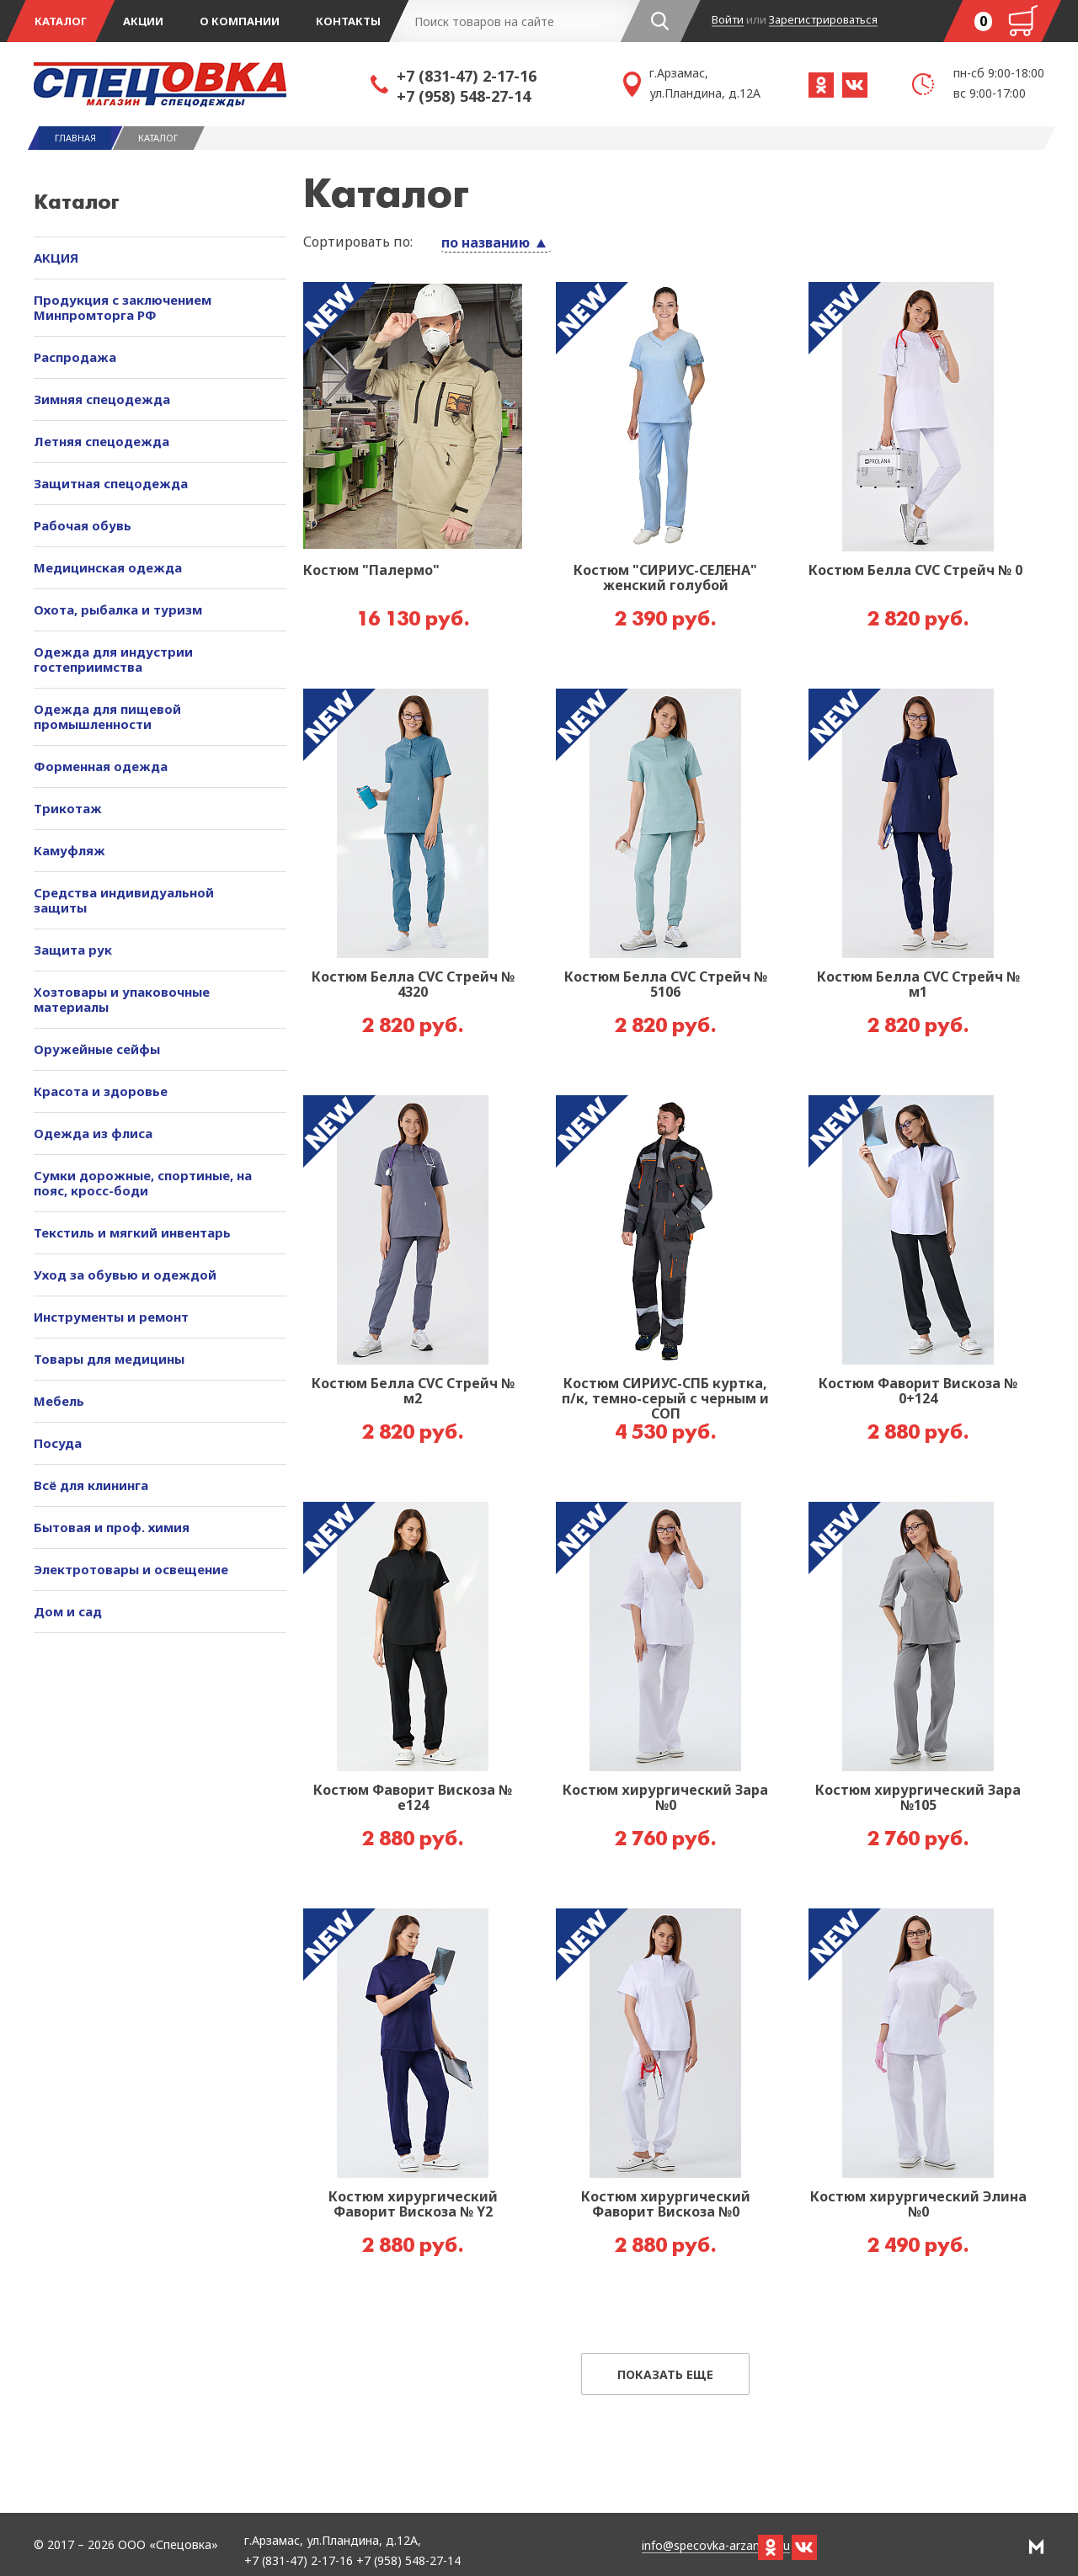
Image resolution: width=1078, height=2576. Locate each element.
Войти (728, 20)
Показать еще (665, 2374)
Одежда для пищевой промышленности (107, 716)
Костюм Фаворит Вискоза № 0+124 (918, 1392)
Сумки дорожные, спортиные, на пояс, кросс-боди (143, 1183)
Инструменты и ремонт (111, 1316)
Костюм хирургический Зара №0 (665, 1798)
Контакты (348, 21)
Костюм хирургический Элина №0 (918, 2205)
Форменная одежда (101, 766)
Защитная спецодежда (111, 483)
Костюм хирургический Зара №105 (918, 1798)
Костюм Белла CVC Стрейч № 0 (915, 570)
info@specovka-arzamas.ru (716, 2546)
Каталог (61, 21)
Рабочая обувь (82, 525)
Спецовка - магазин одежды (202, 84)
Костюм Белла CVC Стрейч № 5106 (665, 985)
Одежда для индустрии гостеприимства (113, 659)
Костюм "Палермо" (371, 570)
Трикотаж (68, 808)
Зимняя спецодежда (102, 399)
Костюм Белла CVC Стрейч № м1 (918, 985)
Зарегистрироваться (823, 20)
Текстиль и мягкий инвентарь (132, 1232)
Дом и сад (68, 1611)
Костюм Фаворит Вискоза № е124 (412, 1798)
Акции (143, 21)
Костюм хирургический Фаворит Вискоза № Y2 (413, 2205)
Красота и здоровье (101, 1091)
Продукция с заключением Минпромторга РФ (122, 307)
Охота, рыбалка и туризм (118, 609)
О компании (240, 21)
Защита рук (73, 949)
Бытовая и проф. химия (111, 1527)
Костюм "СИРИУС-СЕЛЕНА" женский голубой (665, 578)
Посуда (58, 1442)
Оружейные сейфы (97, 1049)
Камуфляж (69, 850)
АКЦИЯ (56, 257)
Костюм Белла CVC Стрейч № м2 (413, 1392)
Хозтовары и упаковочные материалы (122, 999)
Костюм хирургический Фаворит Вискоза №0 (665, 2205)
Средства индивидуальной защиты (124, 900)
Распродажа (75, 357)
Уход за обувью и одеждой (125, 1274)
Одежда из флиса (93, 1133)
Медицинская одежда (108, 567)
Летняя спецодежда (101, 441)
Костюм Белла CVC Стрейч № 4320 (413, 985)
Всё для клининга (91, 1485)
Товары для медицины (109, 1358)
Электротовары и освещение (131, 1569)
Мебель (59, 1400)
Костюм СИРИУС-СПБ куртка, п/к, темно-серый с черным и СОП (665, 1399)
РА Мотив (1036, 2546)
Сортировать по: (358, 241)
